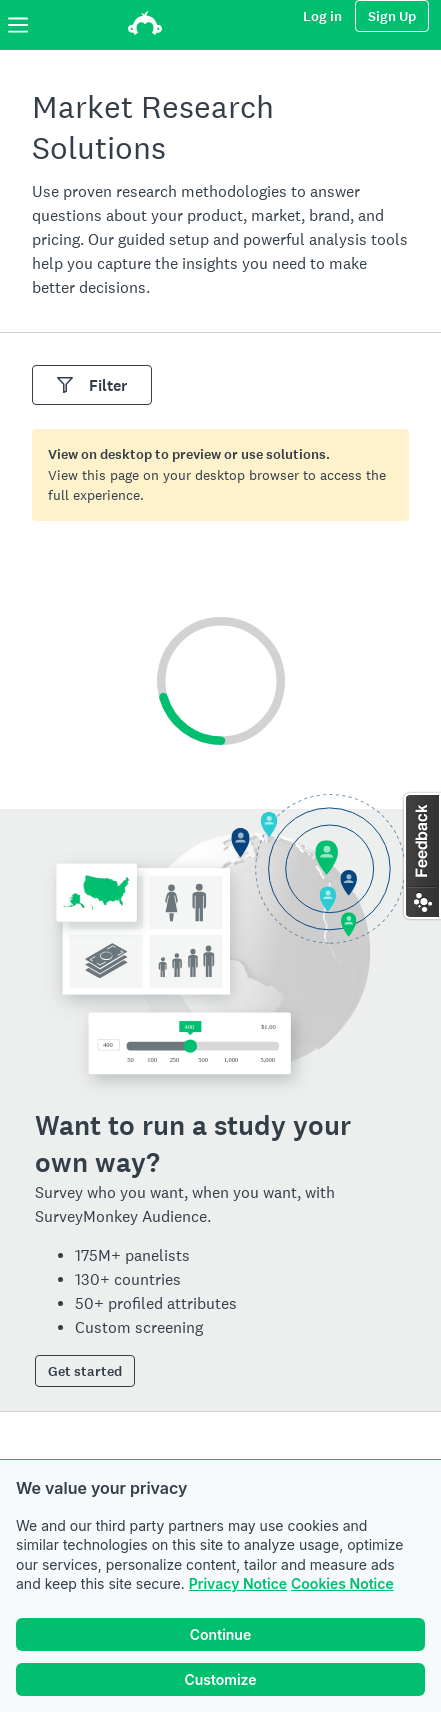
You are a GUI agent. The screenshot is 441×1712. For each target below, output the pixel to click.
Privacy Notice (238, 1583)
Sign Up (392, 16)
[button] (421, 856)
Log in (322, 16)
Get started (85, 1371)
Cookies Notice (342, 1583)
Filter (92, 385)
